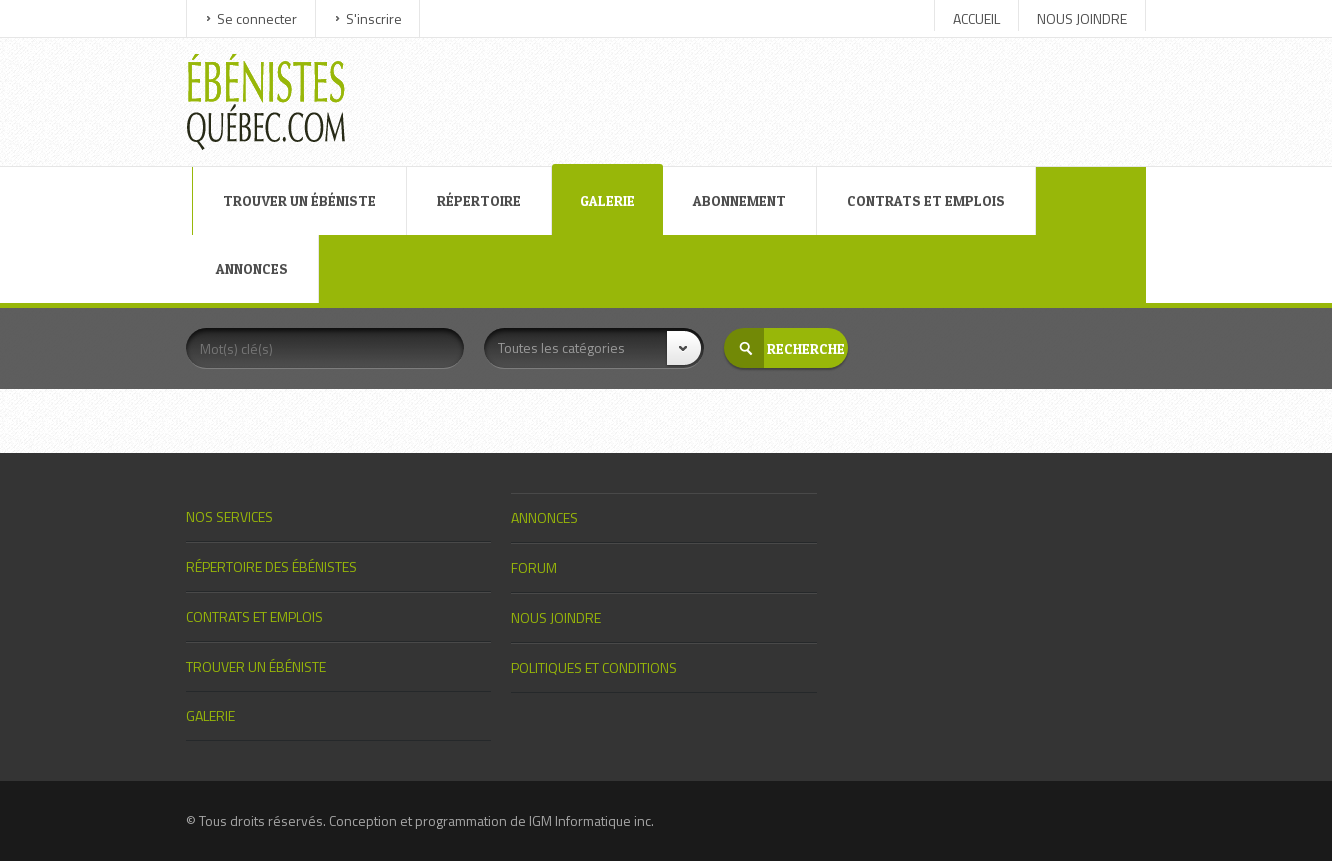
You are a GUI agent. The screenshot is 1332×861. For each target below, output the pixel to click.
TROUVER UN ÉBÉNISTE (299, 200)
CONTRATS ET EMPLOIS (926, 200)
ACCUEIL (976, 18)
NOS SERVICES (229, 516)
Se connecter (257, 18)
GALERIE (607, 200)
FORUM (534, 567)
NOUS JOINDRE (1082, 18)
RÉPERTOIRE (479, 200)
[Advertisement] (758, 83)
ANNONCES (252, 268)
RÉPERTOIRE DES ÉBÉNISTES (271, 566)
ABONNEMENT (739, 200)
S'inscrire (374, 18)
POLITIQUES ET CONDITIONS (594, 667)
